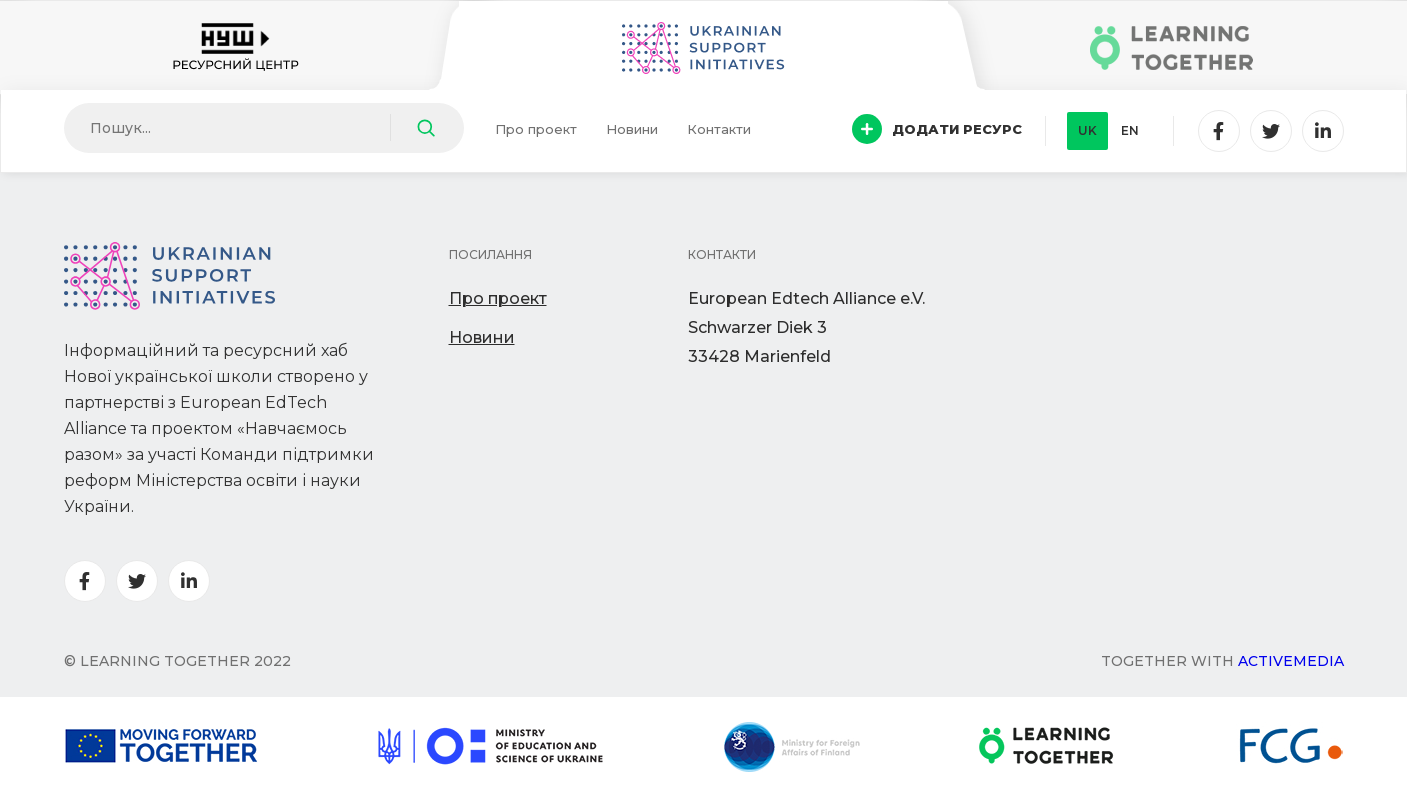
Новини (632, 129)
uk (1087, 130)
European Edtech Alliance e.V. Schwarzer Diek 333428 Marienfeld (806, 327)
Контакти (719, 129)
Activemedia (1291, 661)
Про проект (536, 129)
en (1130, 130)
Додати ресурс (937, 129)
